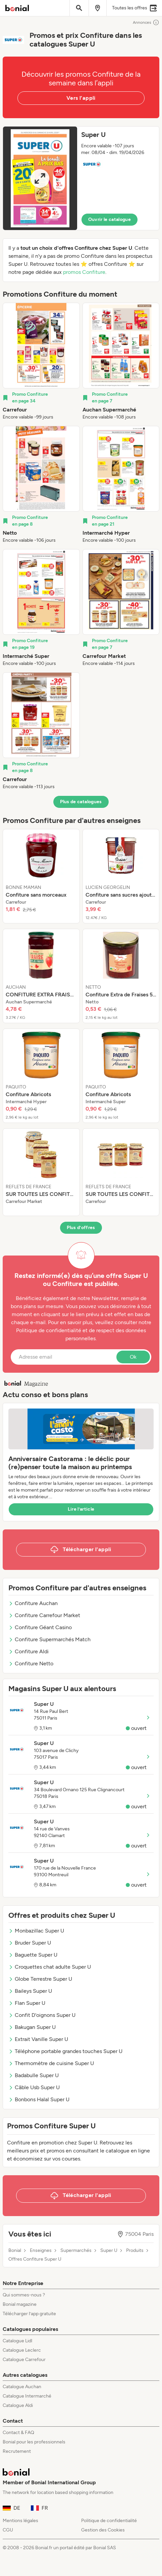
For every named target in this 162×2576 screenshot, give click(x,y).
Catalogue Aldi (18, 2405)
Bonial (14, 2250)
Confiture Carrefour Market (44, 1615)
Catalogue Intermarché (27, 2396)
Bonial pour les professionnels (34, 2442)
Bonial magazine (20, 2304)
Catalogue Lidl (17, 2341)
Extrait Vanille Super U (38, 2039)
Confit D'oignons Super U (41, 2015)
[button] (81, 178)
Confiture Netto (30, 1663)
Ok (133, 1357)
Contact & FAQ (18, 2432)
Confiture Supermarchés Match (49, 1639)
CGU (8, 2530)
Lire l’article (81, 1509)
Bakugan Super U (32, 2027)
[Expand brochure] (40, 178)
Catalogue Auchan (22, 2387)
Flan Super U (26, 2003)
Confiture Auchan (33, 1603)
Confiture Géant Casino (40, 1627)
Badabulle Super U (33, 2075)
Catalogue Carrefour (24, 2359)
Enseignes (41, 2250)
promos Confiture (84, 272)
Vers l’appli (81, 98)
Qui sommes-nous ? (24, 2295)
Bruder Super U (29, 1943)
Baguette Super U (32, 1955)
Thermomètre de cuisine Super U (51, 2063)
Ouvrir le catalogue (109, 219)
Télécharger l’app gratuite (29, 2314)
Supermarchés (76, 2250)
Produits (135, 2250)
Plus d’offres (81, 1227)
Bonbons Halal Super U (38, 2099)
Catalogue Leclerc (22, 2350)
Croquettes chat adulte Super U (49, 1967)
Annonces (146, 22)
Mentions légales (20, 2520)
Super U (108, 2250)
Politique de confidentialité (109, 2520)
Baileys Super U (30, 1991)
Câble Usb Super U (34, 2087)
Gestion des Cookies (103, 2530)
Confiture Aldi (28, 1651)
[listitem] (41, 362)
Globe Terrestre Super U (40, 1979)
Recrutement (17, 2451)
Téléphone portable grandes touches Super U (65, 2051)
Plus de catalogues (81, 802)
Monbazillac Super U (36, 1930)
